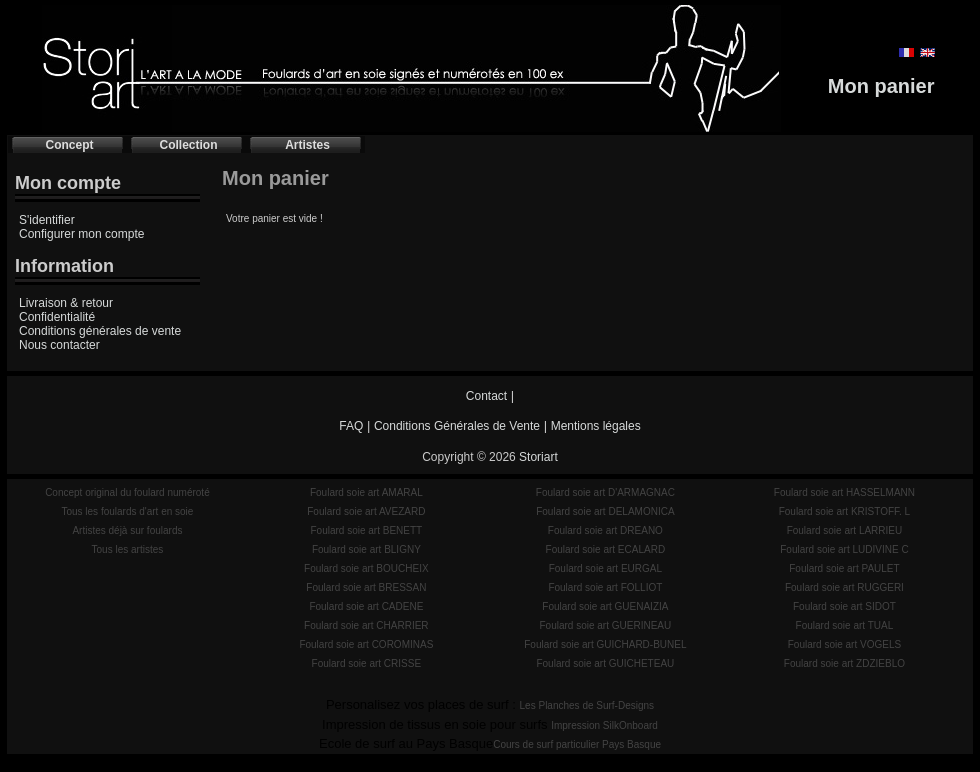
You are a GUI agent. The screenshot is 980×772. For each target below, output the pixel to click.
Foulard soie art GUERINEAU (606, 625)
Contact (486, 396)
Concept (70, 145)
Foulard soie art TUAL (845, 625)
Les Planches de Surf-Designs (587, 705)
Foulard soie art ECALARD (606, 549)
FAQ (351, 426)
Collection (188, 145)
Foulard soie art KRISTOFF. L (845, 511)
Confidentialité (57, 317)
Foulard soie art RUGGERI (844, 587)
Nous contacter (59, 345)
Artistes (307, 145)
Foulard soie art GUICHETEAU (605, 663)
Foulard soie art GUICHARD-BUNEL (605, 644)
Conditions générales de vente (100, 331)
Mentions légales (596, 426)
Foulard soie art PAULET (844, 568)
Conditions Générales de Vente (457, 426)
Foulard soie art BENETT (366, 530)
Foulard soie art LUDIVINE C (844, 549)
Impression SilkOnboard (604, 725)
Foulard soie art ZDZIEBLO (844, 663)
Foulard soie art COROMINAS (366, 644)
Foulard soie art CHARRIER (366, 625)
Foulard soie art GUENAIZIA (605, 606)
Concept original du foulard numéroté (127, 492)
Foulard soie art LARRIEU (845, 530)
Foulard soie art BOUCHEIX (366, 568)
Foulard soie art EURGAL (605, 568)
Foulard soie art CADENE (366, 606)
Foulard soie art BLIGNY (366, 549)
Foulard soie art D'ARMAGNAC (605, 492)
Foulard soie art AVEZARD (366, 511)
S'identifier (47, 220)
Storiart (538, 457)
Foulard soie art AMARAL (366, 492)
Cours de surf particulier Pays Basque (577, 744)
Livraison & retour (66, 303)
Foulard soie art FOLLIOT (605, 587)
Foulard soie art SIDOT (844, 606)
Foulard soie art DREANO (605, 530)
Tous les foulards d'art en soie (127, 511)
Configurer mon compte (81, 234)
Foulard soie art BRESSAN (366, 587)
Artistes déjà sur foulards (127, 530)
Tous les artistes (128, 549)
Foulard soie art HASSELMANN (844, 492)
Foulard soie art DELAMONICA (605, 511)
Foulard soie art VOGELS (844, 644)
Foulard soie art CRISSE (367, 663)
